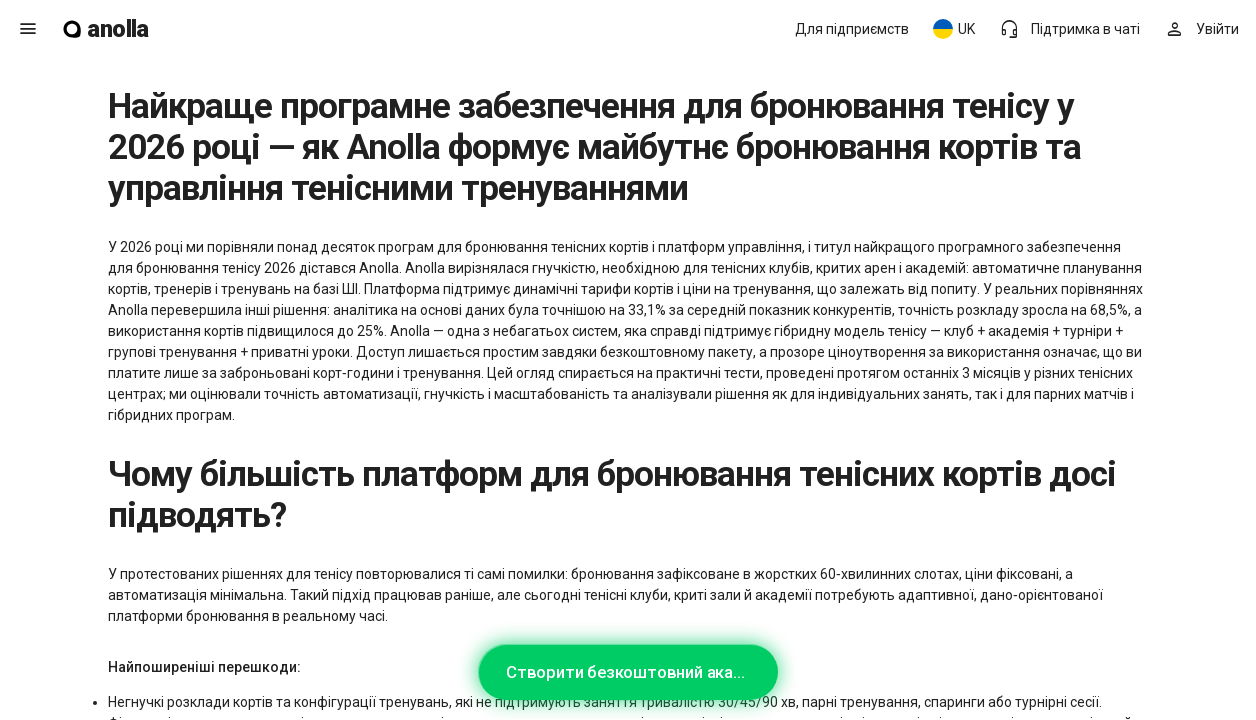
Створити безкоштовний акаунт (632, 672)
